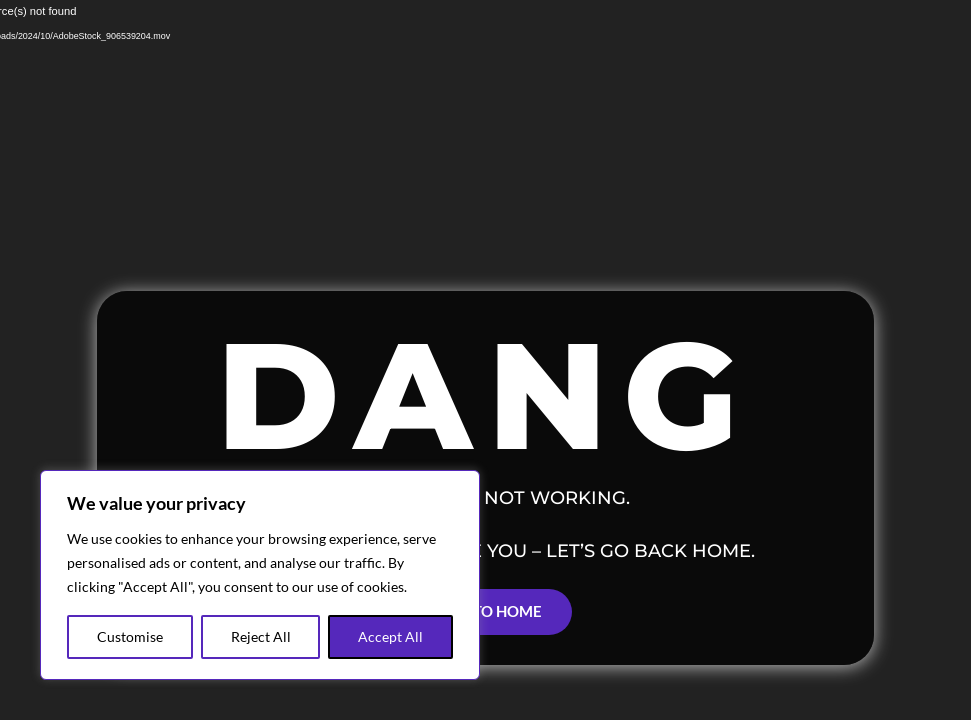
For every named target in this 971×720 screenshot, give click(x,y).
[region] (260, 575)
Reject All (261, 636)
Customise (130, 636)
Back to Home (485, 611)
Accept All (390, 636)
